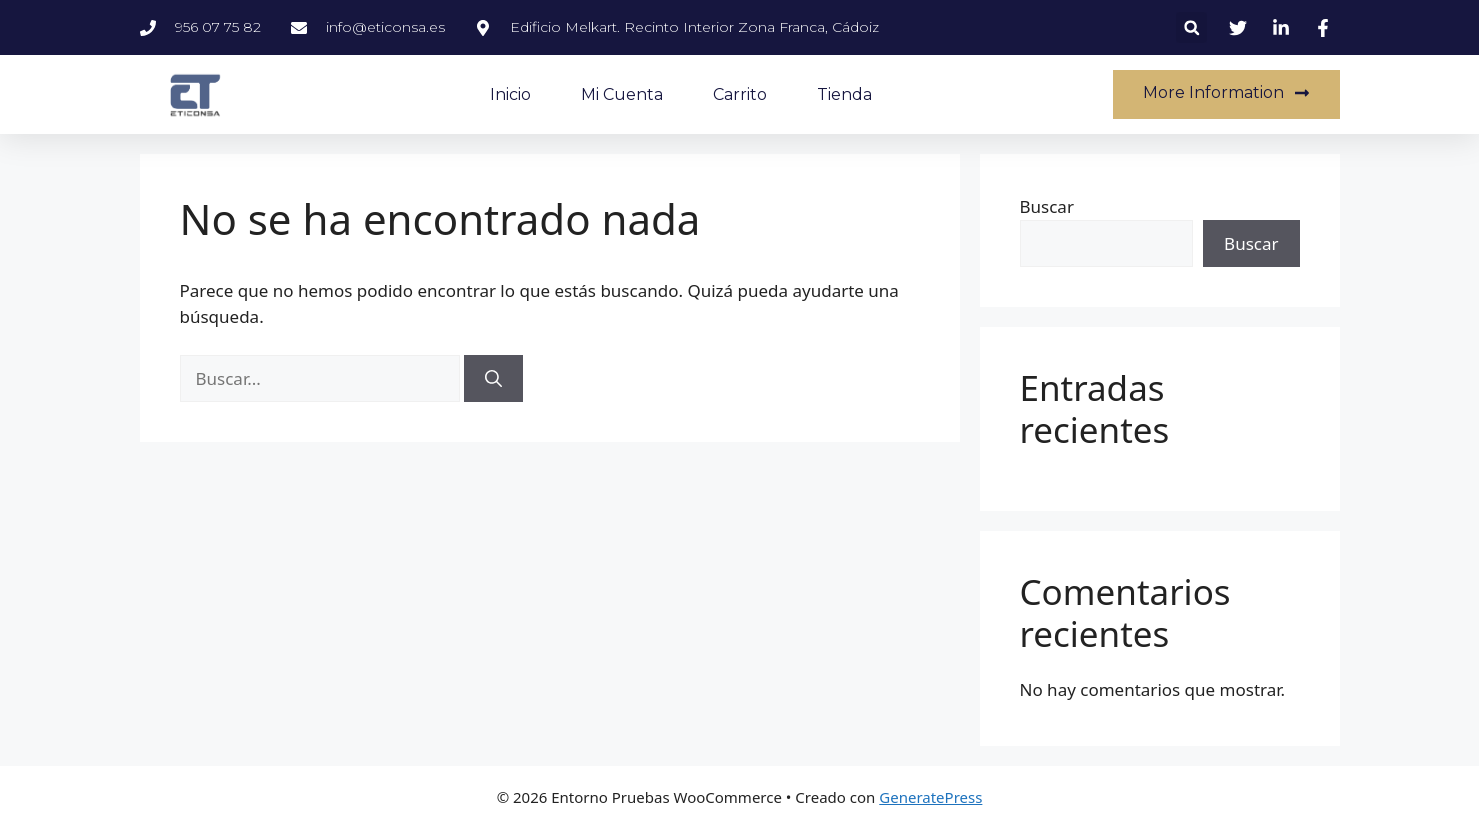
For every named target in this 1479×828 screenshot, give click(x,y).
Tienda (844, 94)
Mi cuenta (622, 94)
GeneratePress (930, 797)
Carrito (740, 94)
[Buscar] (493, 379)
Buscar (1047, 206)
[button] (1191, 27)
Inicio (510, 94)
